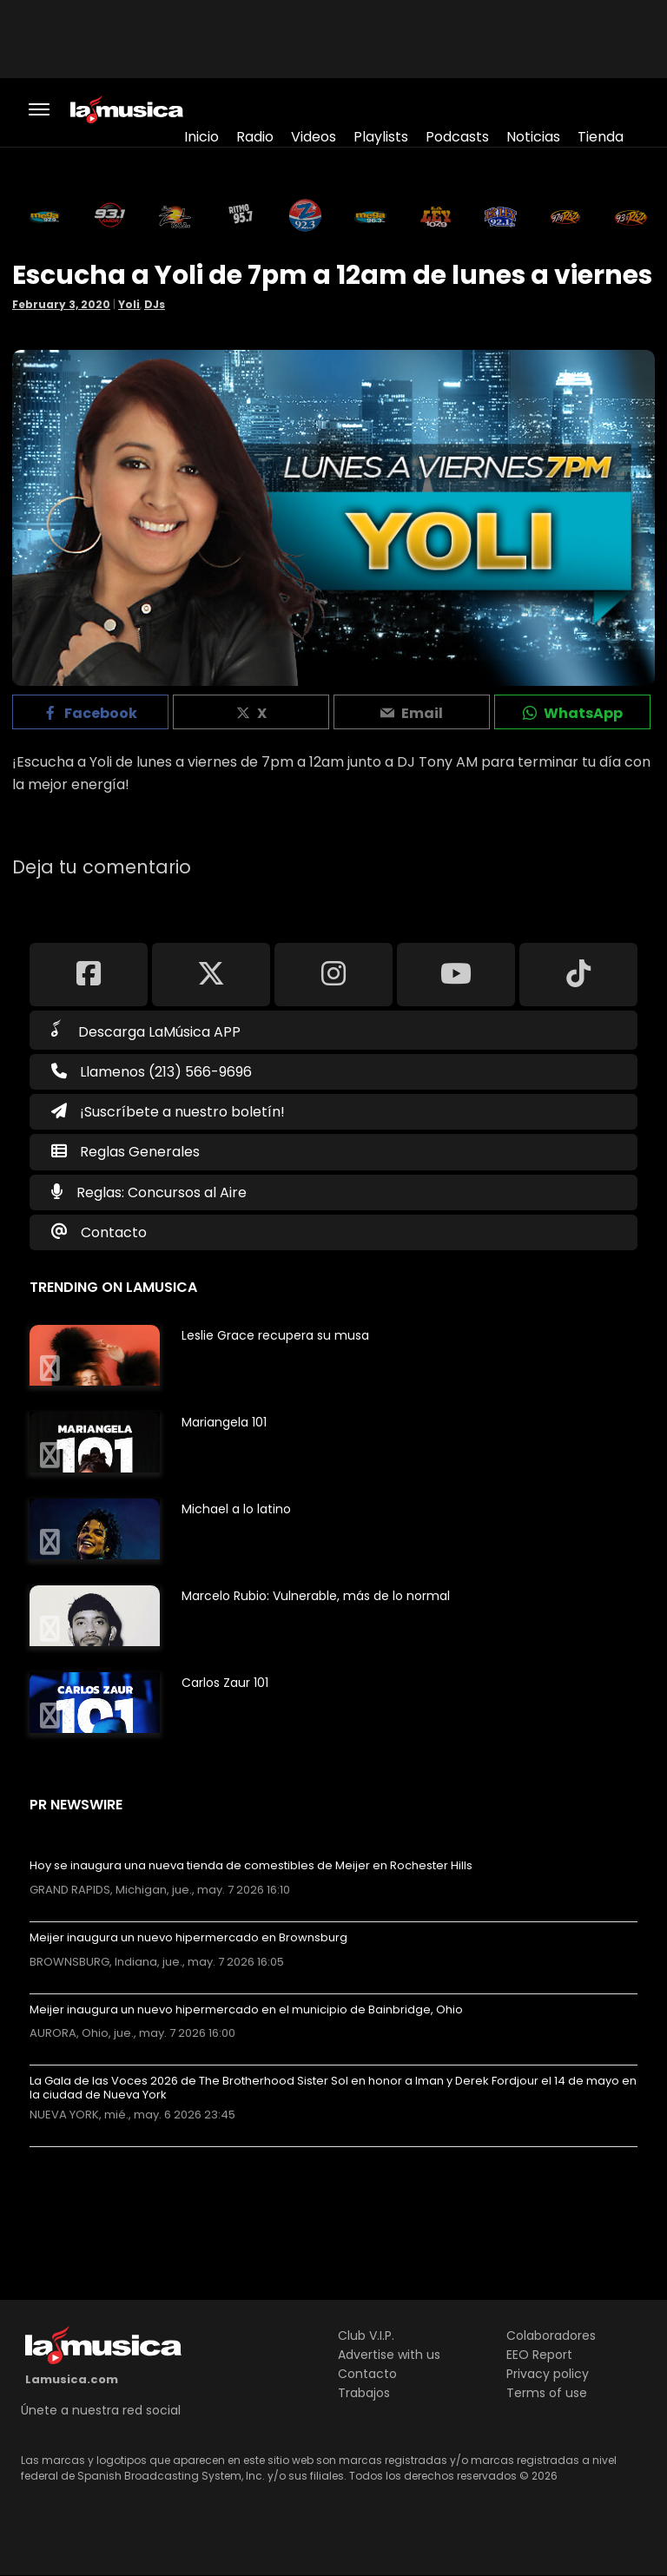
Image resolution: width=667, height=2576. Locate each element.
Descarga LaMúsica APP (146, 1030)
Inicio (201, 137)
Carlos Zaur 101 (225, 1682)
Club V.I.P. (366, 2335)
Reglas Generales (140, 1152)
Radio (255, 137)
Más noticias (87, 2155)
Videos (313, 137)
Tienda (601, 137)
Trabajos (364, 2392)
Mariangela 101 (224, 1422)
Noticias (533, 137)
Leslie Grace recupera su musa (275, 1335)
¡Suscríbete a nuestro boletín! (168, 1112)
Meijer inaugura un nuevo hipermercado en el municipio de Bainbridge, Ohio (246, 2010)
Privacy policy (547, 2373)
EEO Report (539, 2354)
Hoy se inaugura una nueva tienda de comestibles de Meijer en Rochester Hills (251, 1866)
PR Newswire (76, 1805)
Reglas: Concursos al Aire (161, 1192)
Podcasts (457, 137)
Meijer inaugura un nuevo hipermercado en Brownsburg (188, 1938)
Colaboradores (551, 2335)
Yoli (129, 304)
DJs (154, 304)
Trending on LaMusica (113, 1287)
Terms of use (546, 2392)
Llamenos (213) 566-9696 (151, 1072)
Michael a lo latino (236, 1509)
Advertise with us (389, 2354)
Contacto (114, 1232)
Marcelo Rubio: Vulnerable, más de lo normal (316, 1595)
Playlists (380, 137)
